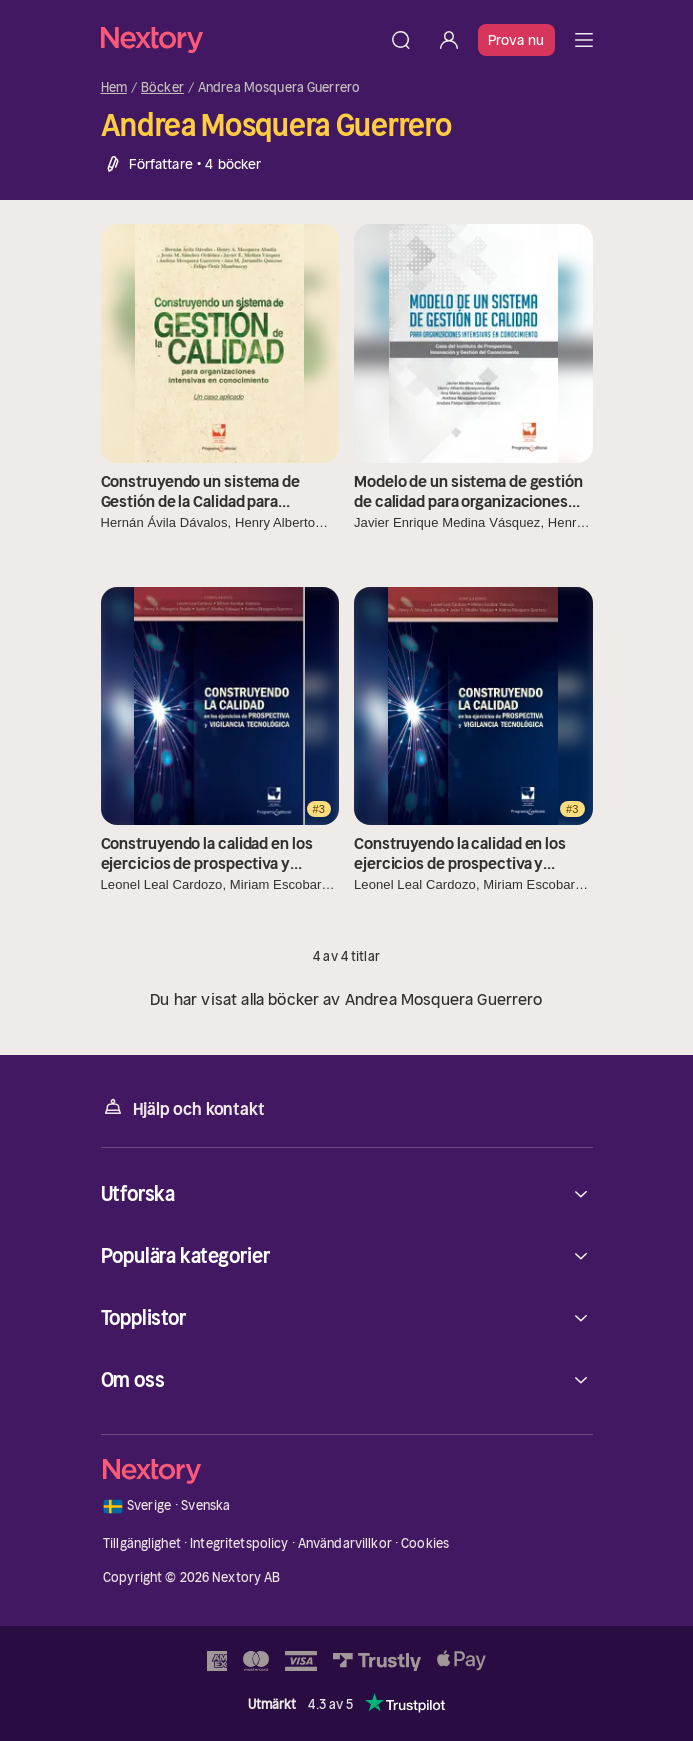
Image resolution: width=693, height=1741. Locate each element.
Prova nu (516, 40)
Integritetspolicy (239, 1543)
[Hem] (239, 39)
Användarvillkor (345, 1543)
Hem (114, 88)
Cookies (425, 1543)
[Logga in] (449, 40)
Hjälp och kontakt (183, 1107)
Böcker (162, 88)
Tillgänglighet (142, 1543)
